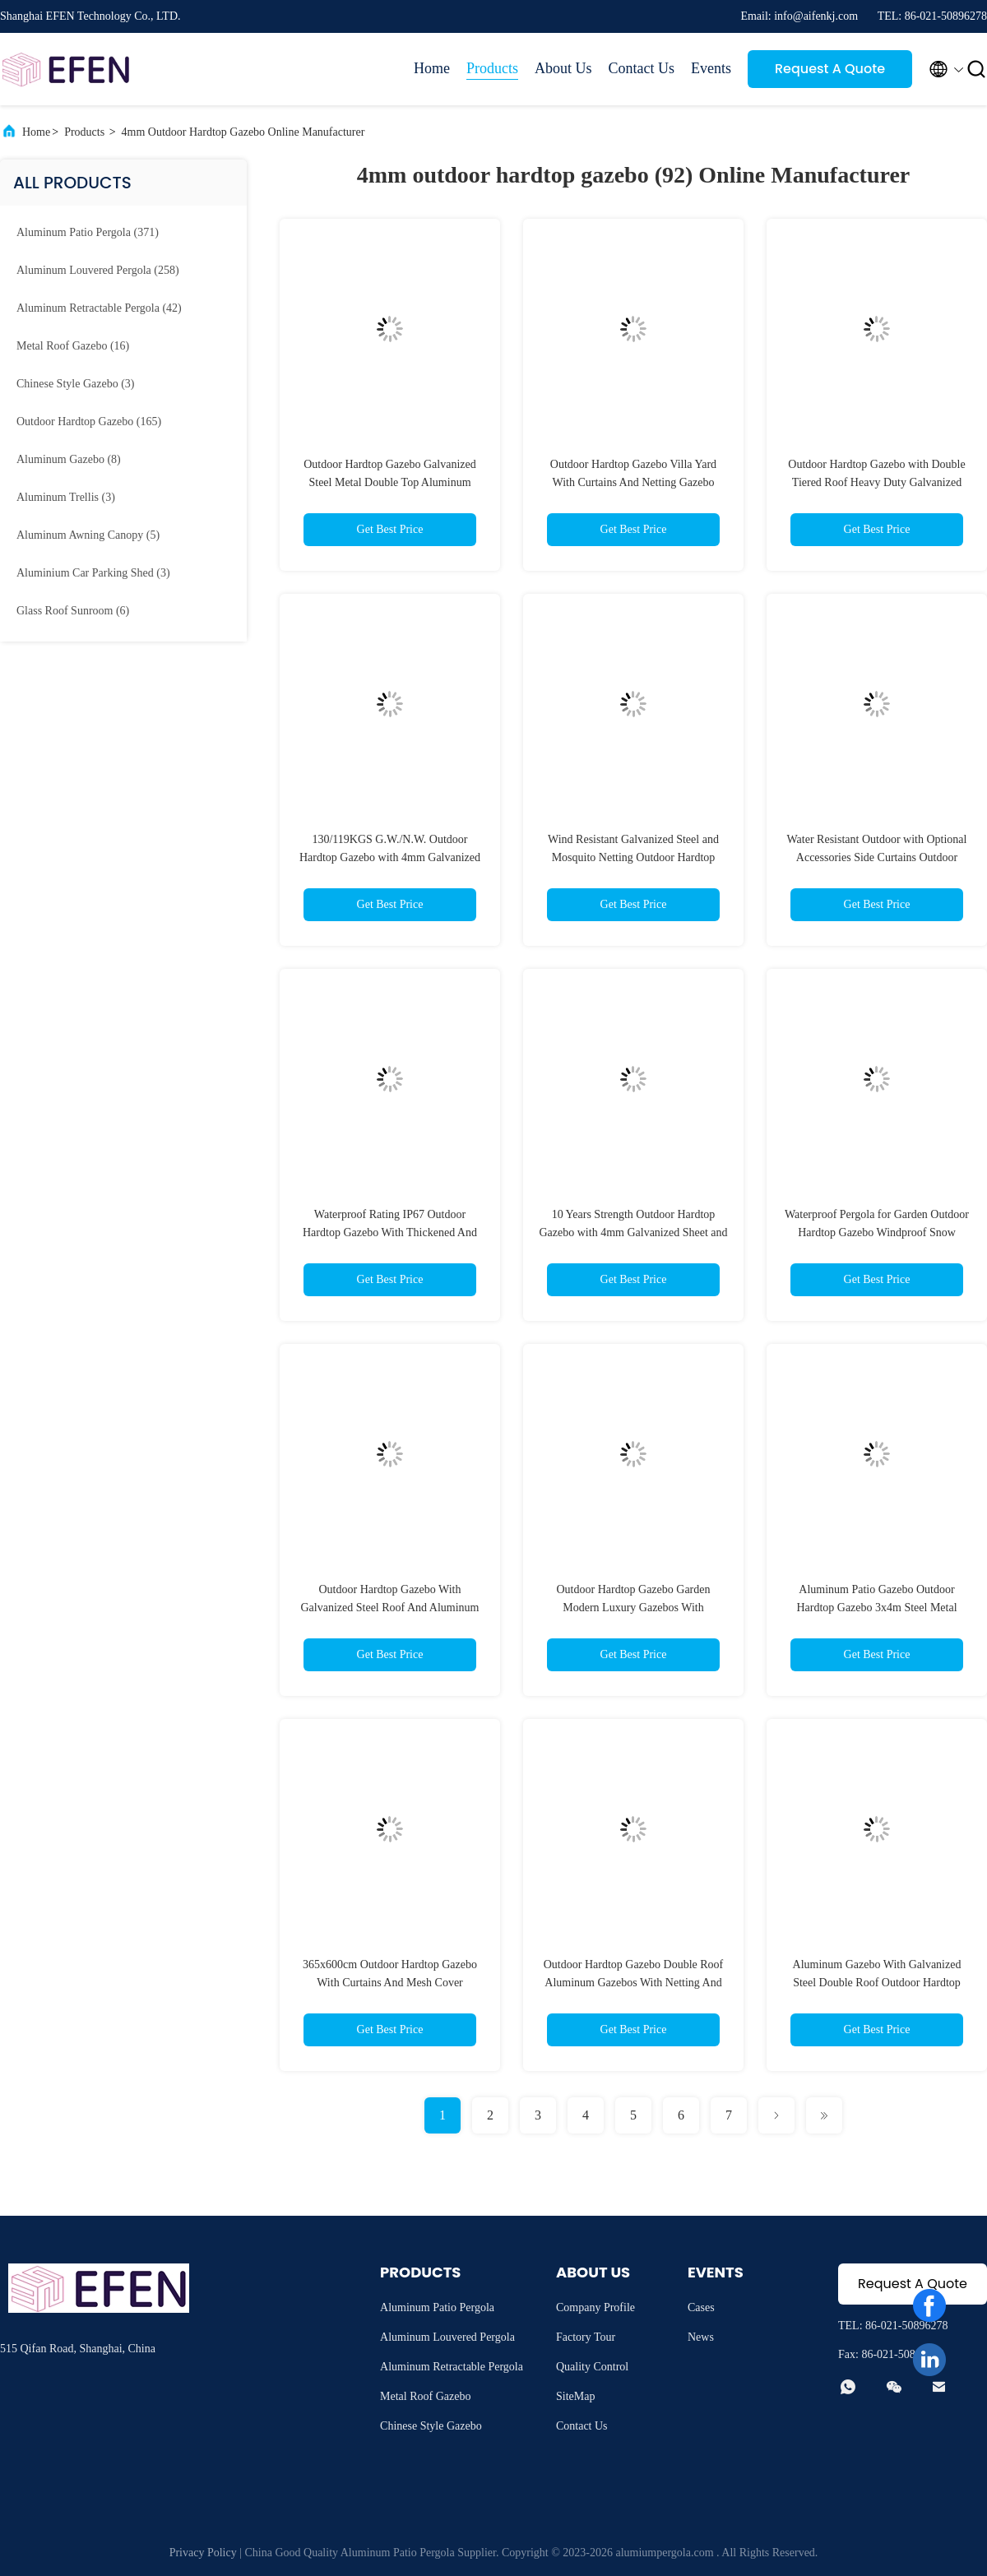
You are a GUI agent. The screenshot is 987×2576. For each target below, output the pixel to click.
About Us (563, 68)
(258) (97, 270)
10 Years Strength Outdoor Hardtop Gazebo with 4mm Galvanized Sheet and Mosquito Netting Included (634, 1232)
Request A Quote (830, 68)
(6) (72, 611)
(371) (87, 232)
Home (432, 68)
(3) (75, 384)
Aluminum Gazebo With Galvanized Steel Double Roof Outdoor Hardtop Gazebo (877, 1982)
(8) (68, 459)
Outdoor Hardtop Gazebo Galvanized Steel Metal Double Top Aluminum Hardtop (390, 482)
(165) (88, 421)
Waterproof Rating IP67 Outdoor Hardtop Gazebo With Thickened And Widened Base (390, 1232)
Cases (701, 2307)
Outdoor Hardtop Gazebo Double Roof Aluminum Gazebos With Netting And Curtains (634, 1982)
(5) (88, 535)
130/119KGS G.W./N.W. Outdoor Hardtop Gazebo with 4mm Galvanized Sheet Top (389, 857)
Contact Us (642, 68)
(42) (99, 308)
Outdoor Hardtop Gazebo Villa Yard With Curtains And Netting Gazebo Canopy (633, 482)
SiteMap (575, 2396)
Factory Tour (585, 2337)
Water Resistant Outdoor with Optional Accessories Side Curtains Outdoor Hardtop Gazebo (877, 857)
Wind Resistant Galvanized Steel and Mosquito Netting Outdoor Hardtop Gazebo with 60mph (633, 857)
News (701, 2337)
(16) (72, 346)
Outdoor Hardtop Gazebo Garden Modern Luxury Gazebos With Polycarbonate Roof (634, 1607)
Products (492, 68)
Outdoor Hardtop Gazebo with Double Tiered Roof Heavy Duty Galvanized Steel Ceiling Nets (876, 482)
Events (711, 68)
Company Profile (595, 2307)
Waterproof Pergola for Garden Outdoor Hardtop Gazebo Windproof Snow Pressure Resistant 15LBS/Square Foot (877, 1232)
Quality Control (592, 2367)
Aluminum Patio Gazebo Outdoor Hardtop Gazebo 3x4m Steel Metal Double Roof (876, 1607)
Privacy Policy (203, 2552)
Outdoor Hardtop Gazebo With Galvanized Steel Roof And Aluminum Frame (390, 1607)
